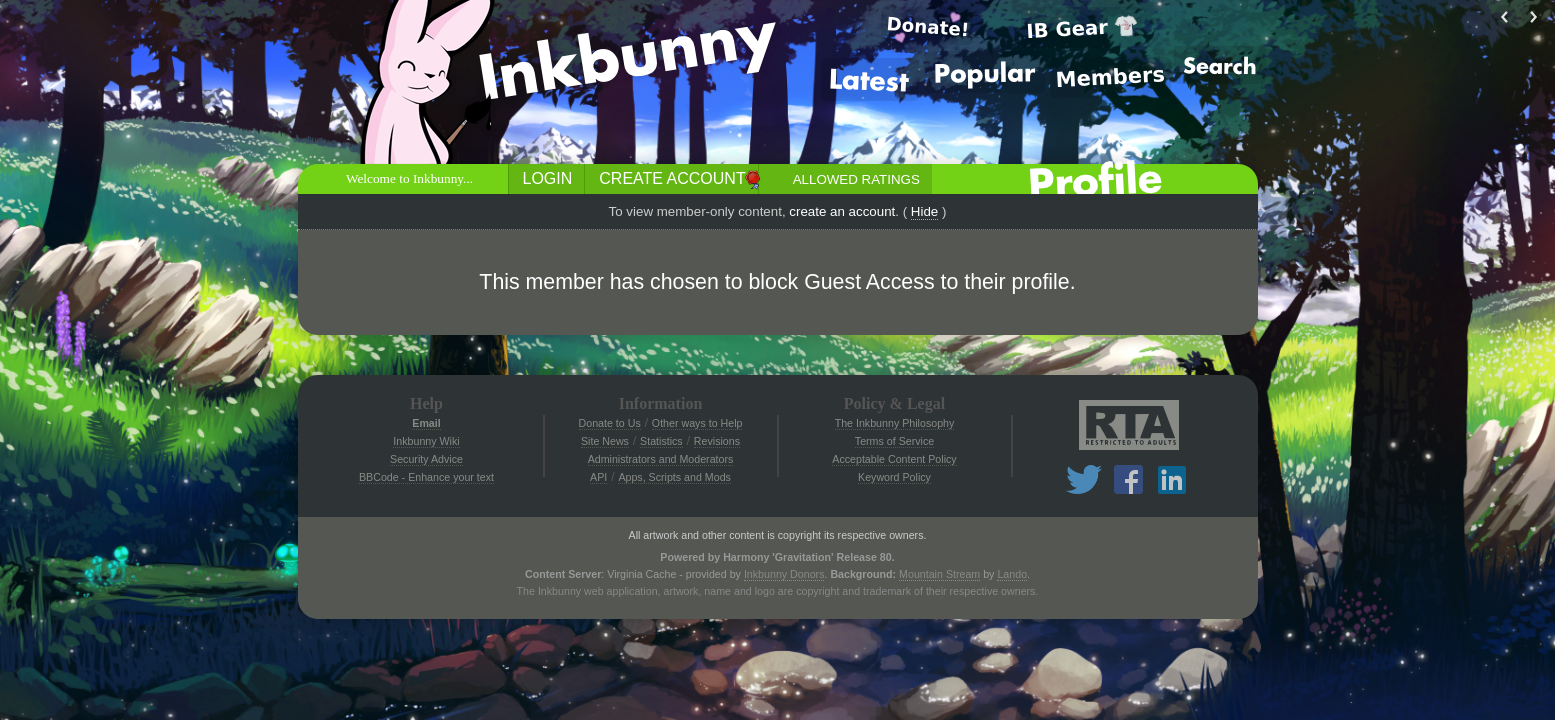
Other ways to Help (697, 423)
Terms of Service (894, 441)
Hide (924, 211)
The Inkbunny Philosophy (895, 423)
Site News (605, 441)
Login (548, 178)
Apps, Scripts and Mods (674, 477)
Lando (1012, 574)
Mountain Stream (939, 574)
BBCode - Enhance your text (426, 477)
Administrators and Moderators (661, 459)
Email (426, 423)
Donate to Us (610, 423)
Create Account (672, 178)
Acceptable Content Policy (894, 459)
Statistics (661, 441)
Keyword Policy (894, 477)
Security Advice (426, 459)
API (598, 477)
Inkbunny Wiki (426, 441)
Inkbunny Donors (784, 574)
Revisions (717, 441)
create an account (842, 211)
